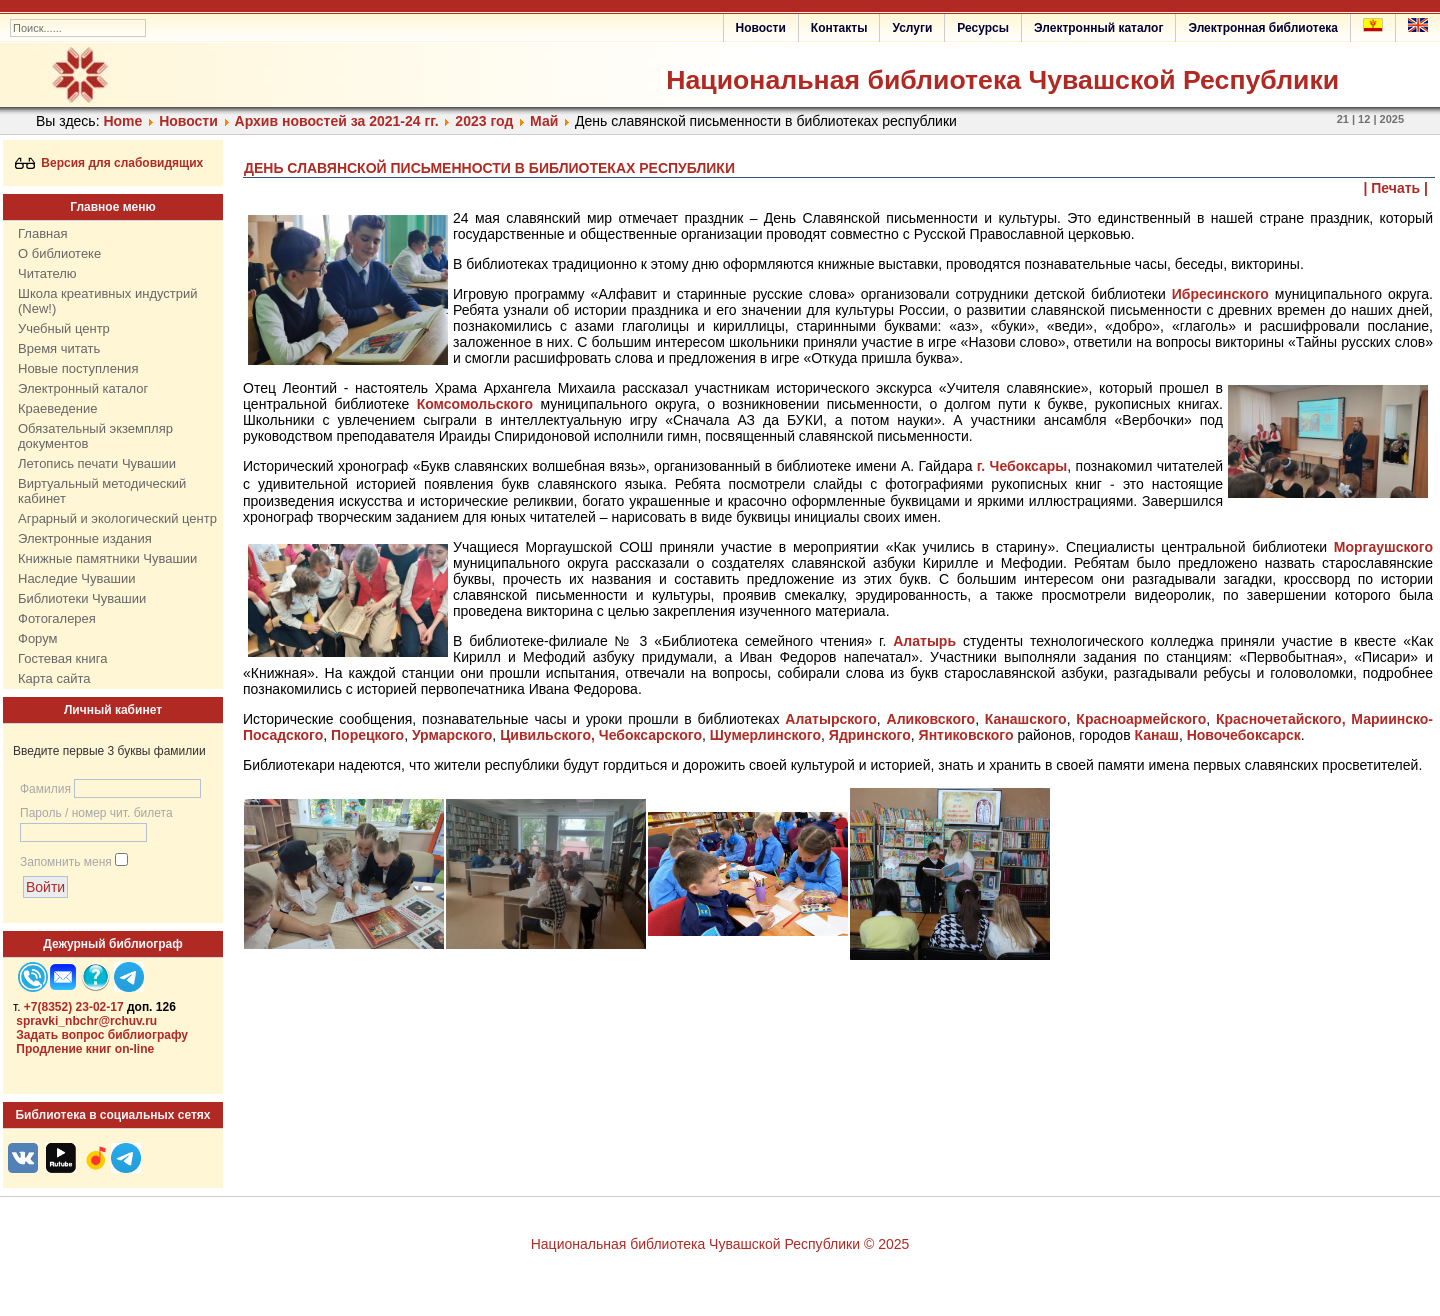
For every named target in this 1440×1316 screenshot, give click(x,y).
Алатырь (924, 641)
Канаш (1156, 735)
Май (544, 121)
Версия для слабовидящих (109, 163)
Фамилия (45, 789)
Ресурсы (983, 28)
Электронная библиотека (1263, 28)
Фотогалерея (57, 618)
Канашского (1026, 719)
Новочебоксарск (1244, 735)
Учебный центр (64, 328)
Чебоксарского (650, 735)
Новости (761, 28)
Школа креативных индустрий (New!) (108, 301)
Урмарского (452, 735)
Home (122, 121)
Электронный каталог (1098, 28)
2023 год (484, 121)
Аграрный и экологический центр (117, 518)
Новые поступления (78, 368)
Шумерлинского (765, 735)
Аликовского (931, 719)
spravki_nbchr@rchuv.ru (86, 1021)
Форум (38, 638)
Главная (42, 233)
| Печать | (1396, 188)
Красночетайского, (1281, 719)
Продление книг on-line (85, 1049)
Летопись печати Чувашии (97, 463)
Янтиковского (966, 735)
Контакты (839, 28)
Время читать (59, 348)
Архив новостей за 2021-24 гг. (337, 121)
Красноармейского (1141, 719)
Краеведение (57, 408)
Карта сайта (54, 678)
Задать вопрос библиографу (102, 1035)
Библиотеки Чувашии (82, 598)
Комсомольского (475, 404)
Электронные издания (85, 538)
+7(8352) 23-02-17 (74, 1007)
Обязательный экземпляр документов (95, 436)
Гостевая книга (62, 658)
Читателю (47, 273)
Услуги (912, 28)
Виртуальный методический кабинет (102, 491)
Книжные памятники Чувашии (107, 558)
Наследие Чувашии (76, 578)
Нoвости (188, 121)
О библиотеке (59, 253)
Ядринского (870, 735)
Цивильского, (547, 735)
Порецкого (367, 735)
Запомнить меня (66, 862)
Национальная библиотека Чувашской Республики (1002, 80)
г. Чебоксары (1022, 466)
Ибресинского (1220, 294)
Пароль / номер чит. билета (96, 813)
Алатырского (831, 719)
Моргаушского (1383, 547)
